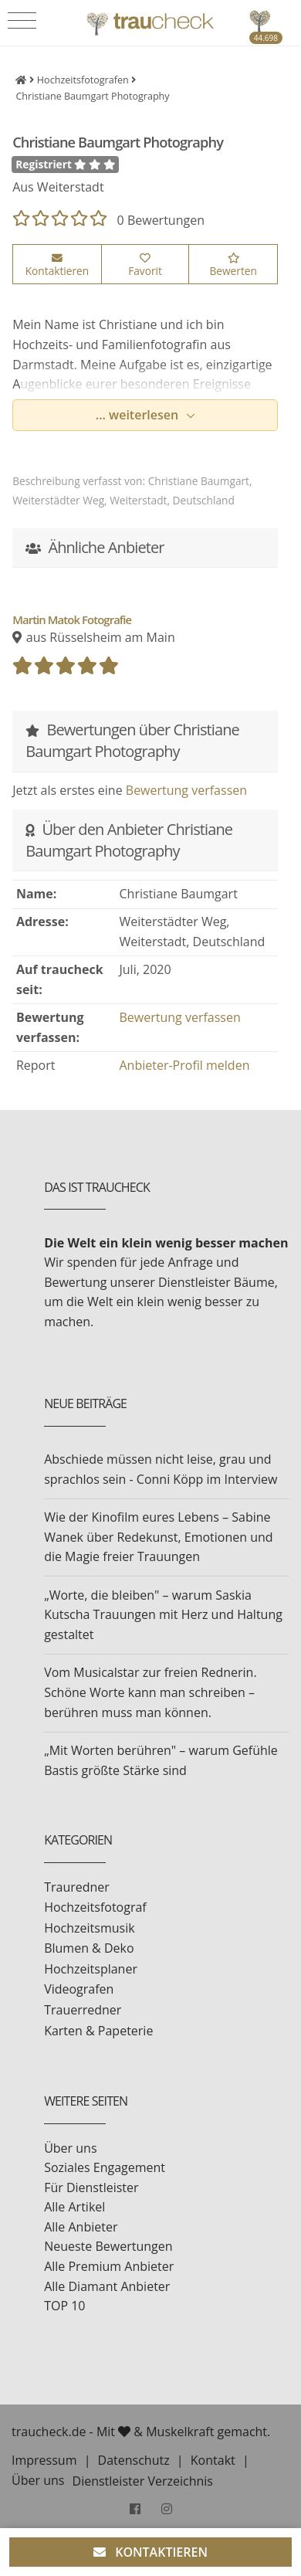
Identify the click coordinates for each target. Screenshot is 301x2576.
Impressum (44, 2460)
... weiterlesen (139, 414)
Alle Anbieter (80, 2226)
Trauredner (77, 1887)
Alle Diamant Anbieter (107, 2286)
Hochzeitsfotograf (95, 1907)
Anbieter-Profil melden (185, 1065)
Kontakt (213, 2460)
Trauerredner (82, 2009)
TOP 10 (64, 2305)
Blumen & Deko (89, 1948)
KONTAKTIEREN (150, 2552)
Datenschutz (134, 2460)
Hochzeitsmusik (89, 1927)
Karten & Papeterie (98, 2030)
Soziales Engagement (104, 2167)
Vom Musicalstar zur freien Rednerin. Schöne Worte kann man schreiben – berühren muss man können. (150, 1692)
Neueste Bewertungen (108, 2246)
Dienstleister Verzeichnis (143, 2480)
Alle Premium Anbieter (109, 2266)
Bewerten (232, 265)
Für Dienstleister (91, 2187)
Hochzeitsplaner (90, 1968)
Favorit (145, 265)
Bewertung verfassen (186, 790)
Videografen (78, 1988)
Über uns (70, 2148)
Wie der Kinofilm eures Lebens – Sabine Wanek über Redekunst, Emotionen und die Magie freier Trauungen (158, 1537)
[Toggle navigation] (22, 20)
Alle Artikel (74, 2206)
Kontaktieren (57, 265)
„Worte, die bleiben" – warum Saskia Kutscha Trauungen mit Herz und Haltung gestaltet (163, 1615)
